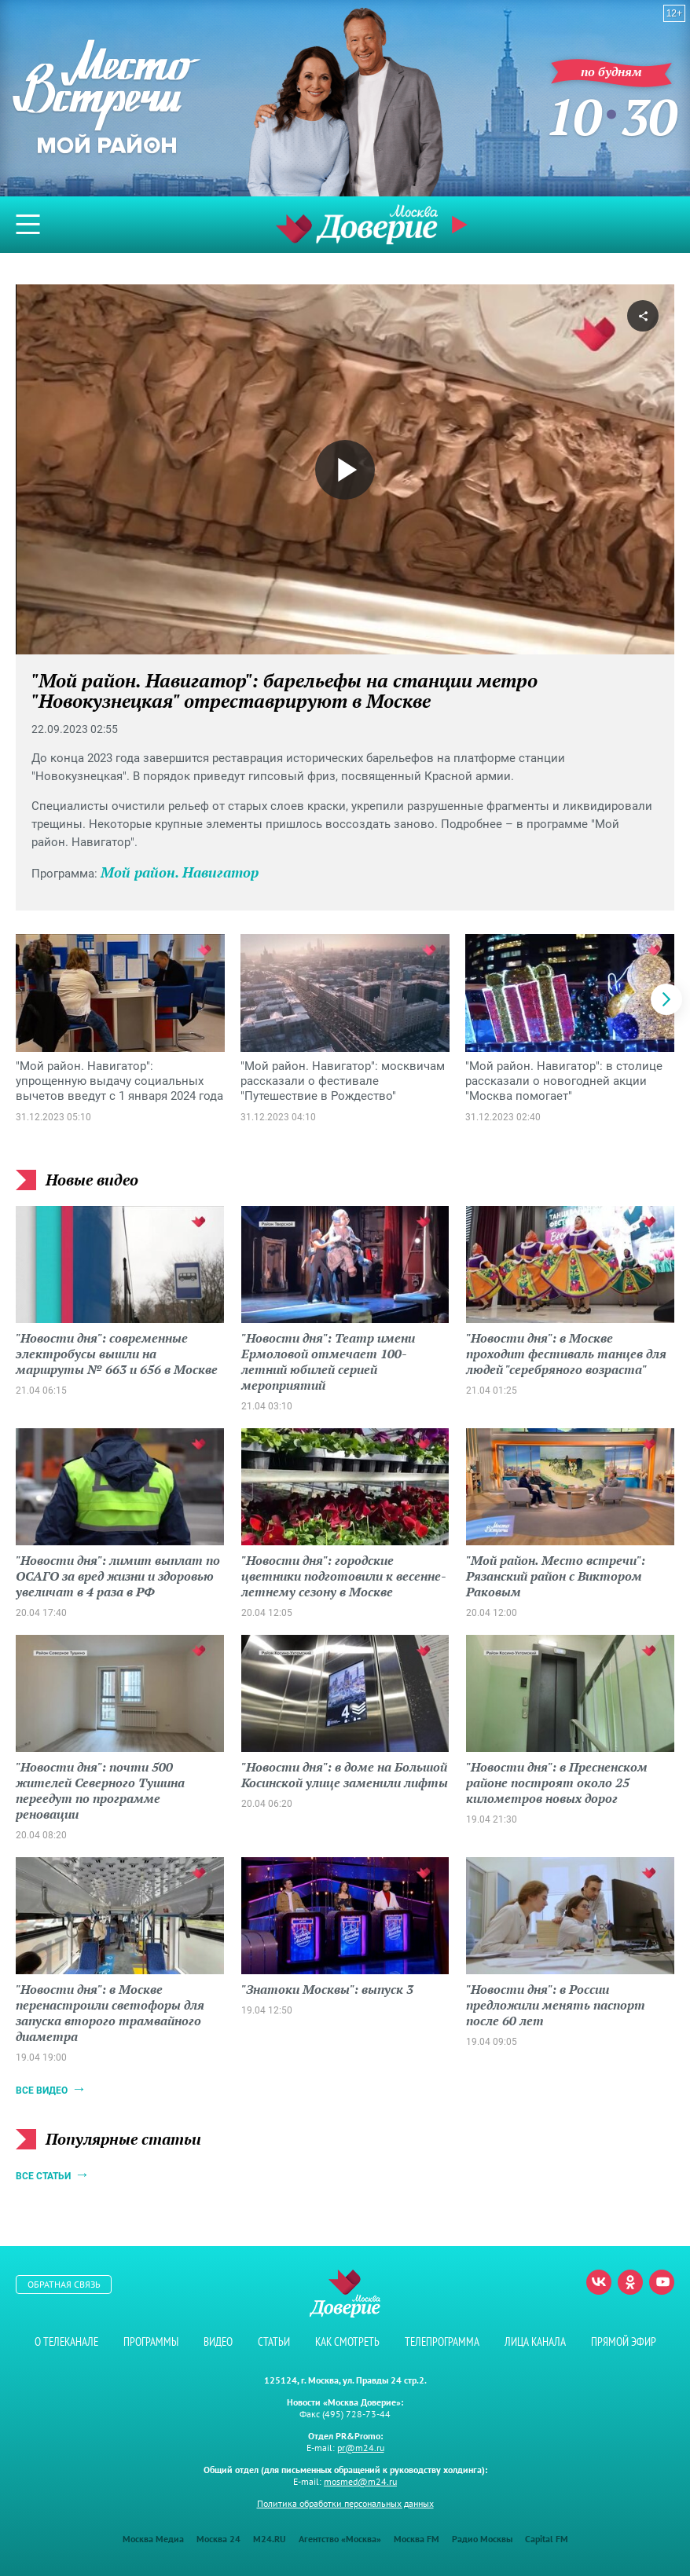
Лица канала (535, 2341)
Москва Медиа (153, 2539)
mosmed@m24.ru (360, 2481)
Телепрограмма (442, 2341)
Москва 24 (218, 2539)
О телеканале (66, 2341)
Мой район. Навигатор (180, 872)
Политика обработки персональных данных (345, 2503)
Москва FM (416, 2539)
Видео (218, 2341)
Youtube (661, 2282)
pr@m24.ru (360, 2447)
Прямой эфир (461, 224)
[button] (666, 999)
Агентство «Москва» (340, 2539)
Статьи (274, 2341)
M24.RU (269, 2539)
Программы (150, 2341)
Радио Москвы (482, 2539)
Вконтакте (598, 2282)
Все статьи (43, 2176)
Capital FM (546, 2539)
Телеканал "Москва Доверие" (357, 224)
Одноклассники (630, 2282)
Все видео (42, 2090)
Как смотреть (347, 2341)
